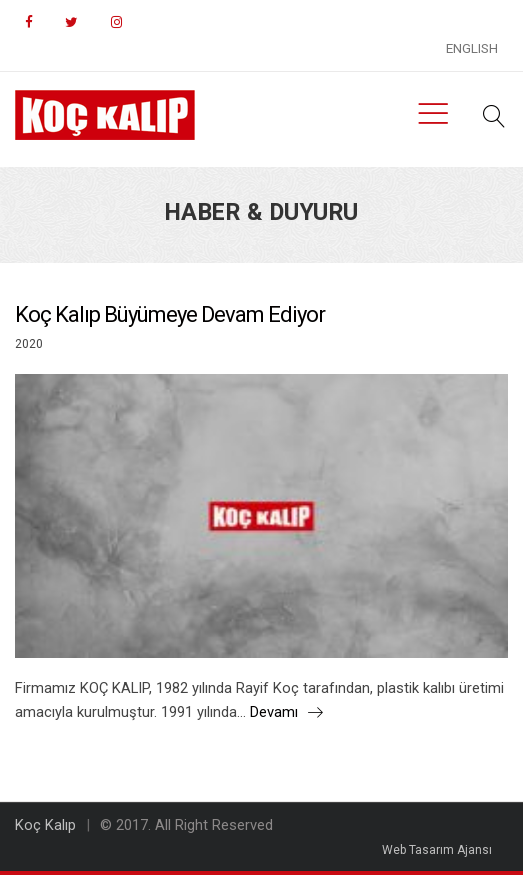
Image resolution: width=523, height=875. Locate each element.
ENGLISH (472, 48)
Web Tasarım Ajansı (437, 850)
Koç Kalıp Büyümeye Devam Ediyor (170, 314)
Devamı (286, 712)
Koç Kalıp (45, 825)
